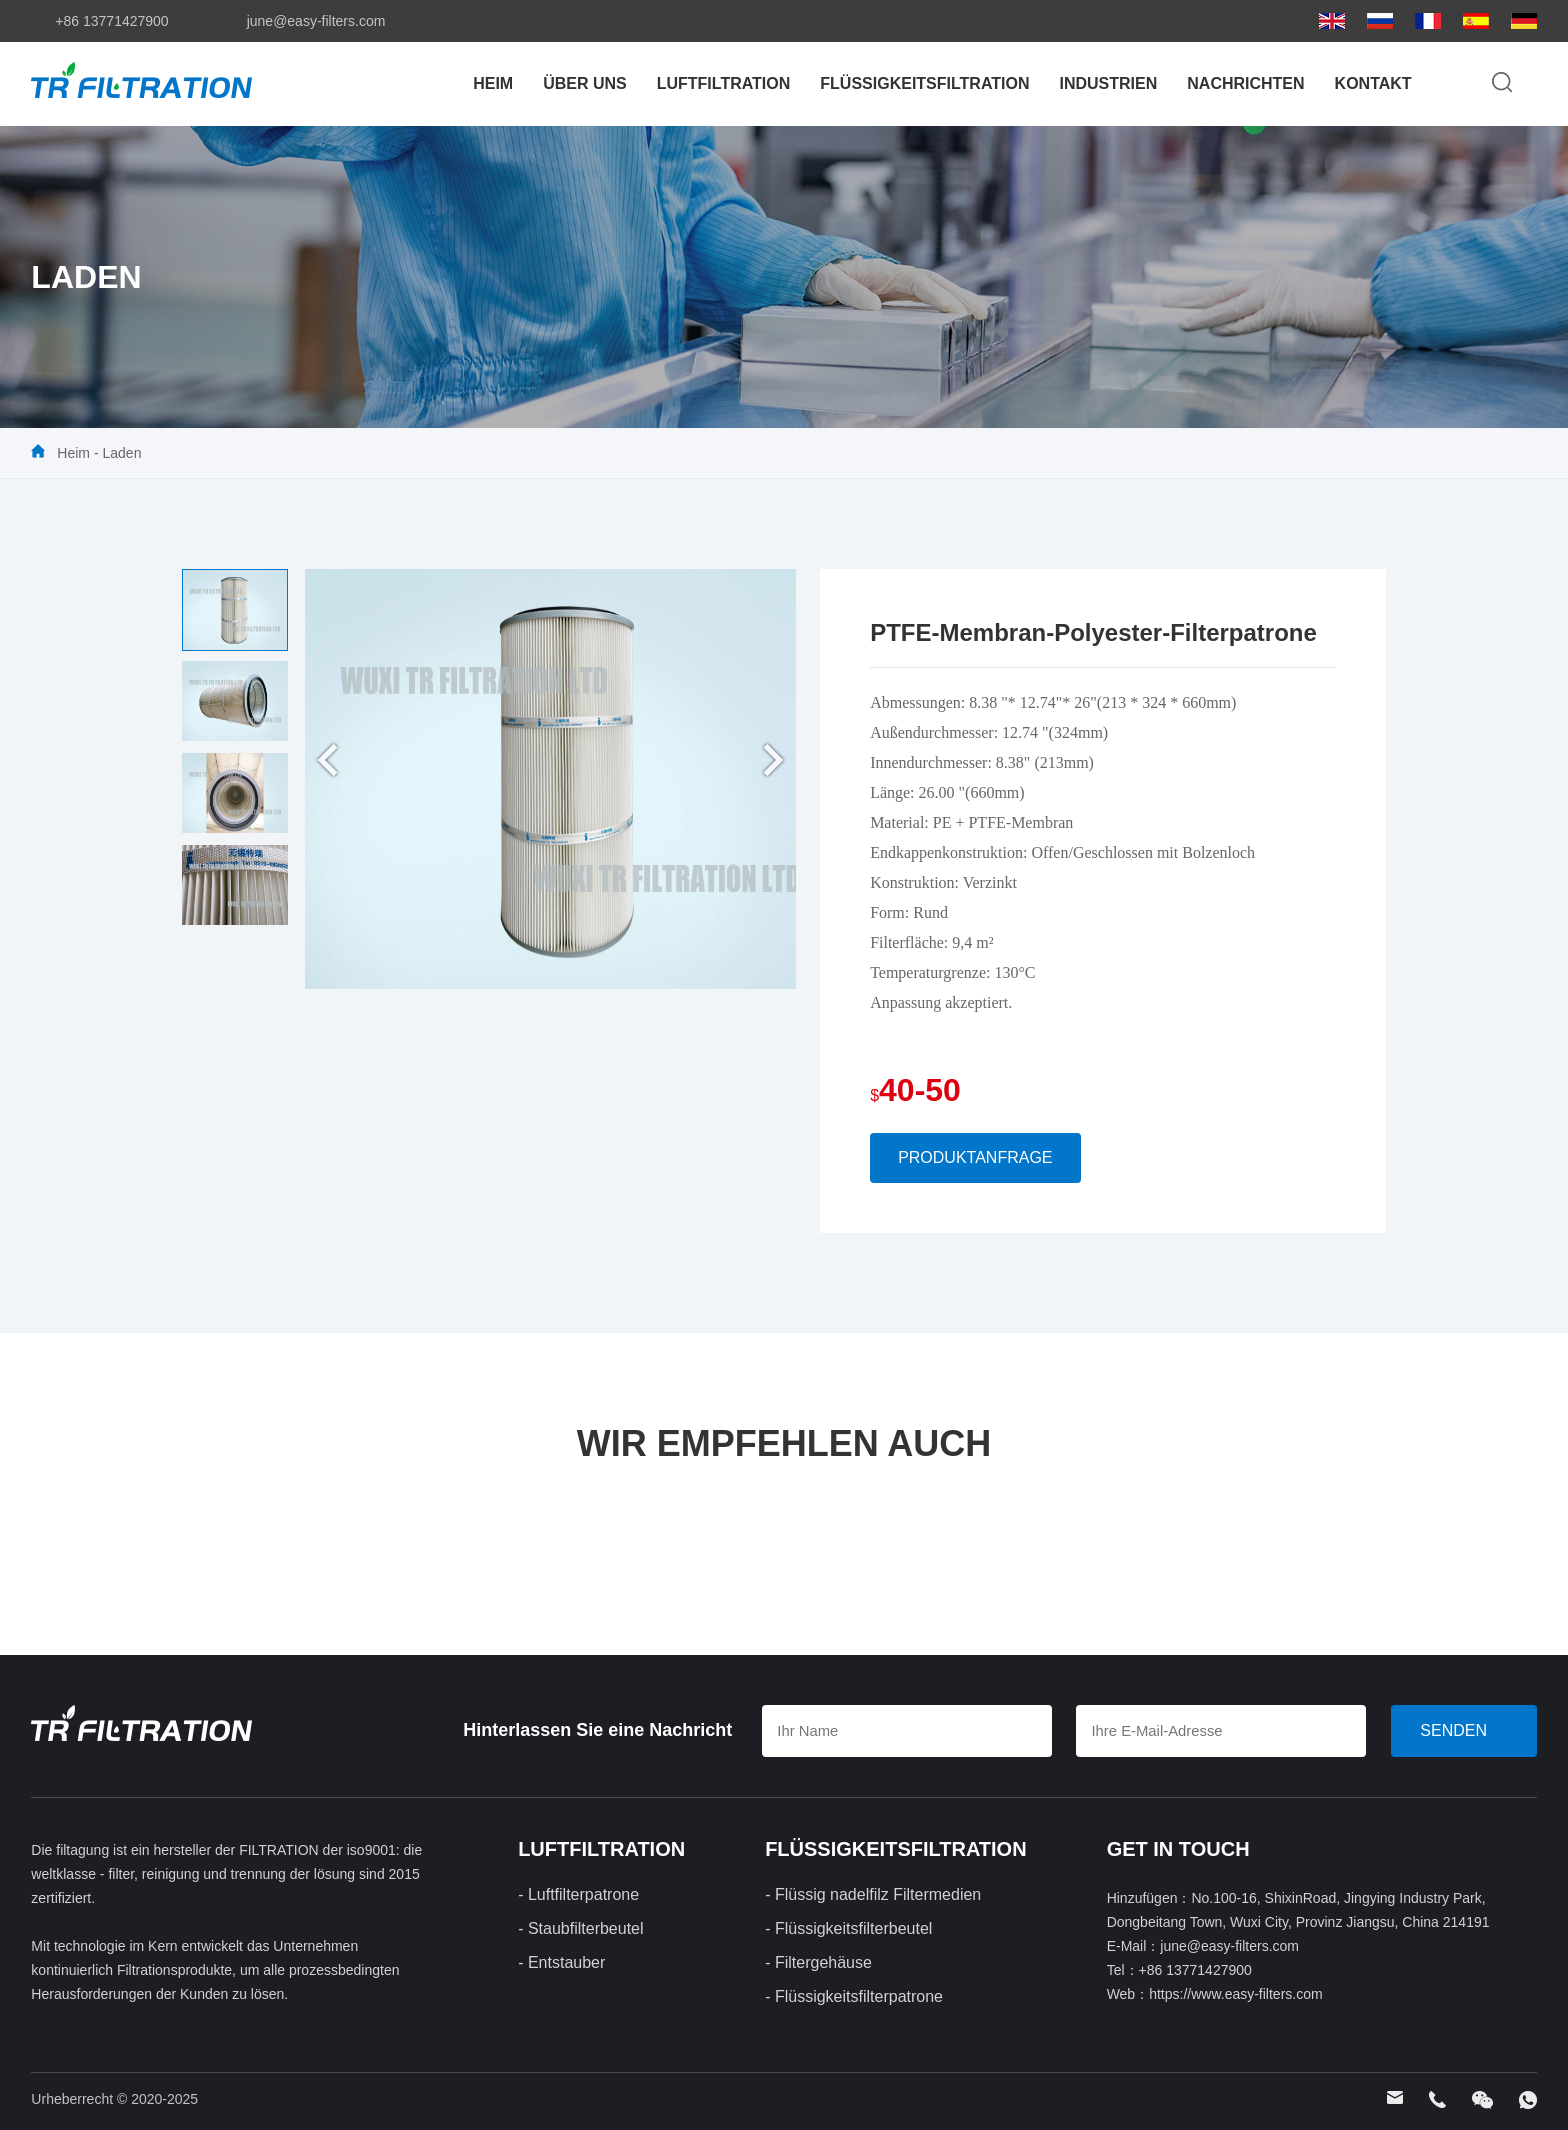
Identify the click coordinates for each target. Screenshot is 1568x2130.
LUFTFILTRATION (724, 83)
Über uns (585, 83)
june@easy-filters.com (316, 21)
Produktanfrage (975, 1157)
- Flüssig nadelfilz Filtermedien (873, 1894)
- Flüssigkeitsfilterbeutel (848, 1928)
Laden (121, 453)
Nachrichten (1245, 83)
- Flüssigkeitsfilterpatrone (854, 1996)
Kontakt (1373, 83)
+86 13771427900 (111, 21)
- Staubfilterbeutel (580, 1928)
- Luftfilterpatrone (578, 1894)
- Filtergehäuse (818, 1962)
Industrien (1108, 83)
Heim (493, 83)
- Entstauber (561, 1962)
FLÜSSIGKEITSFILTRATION (924, 83)
